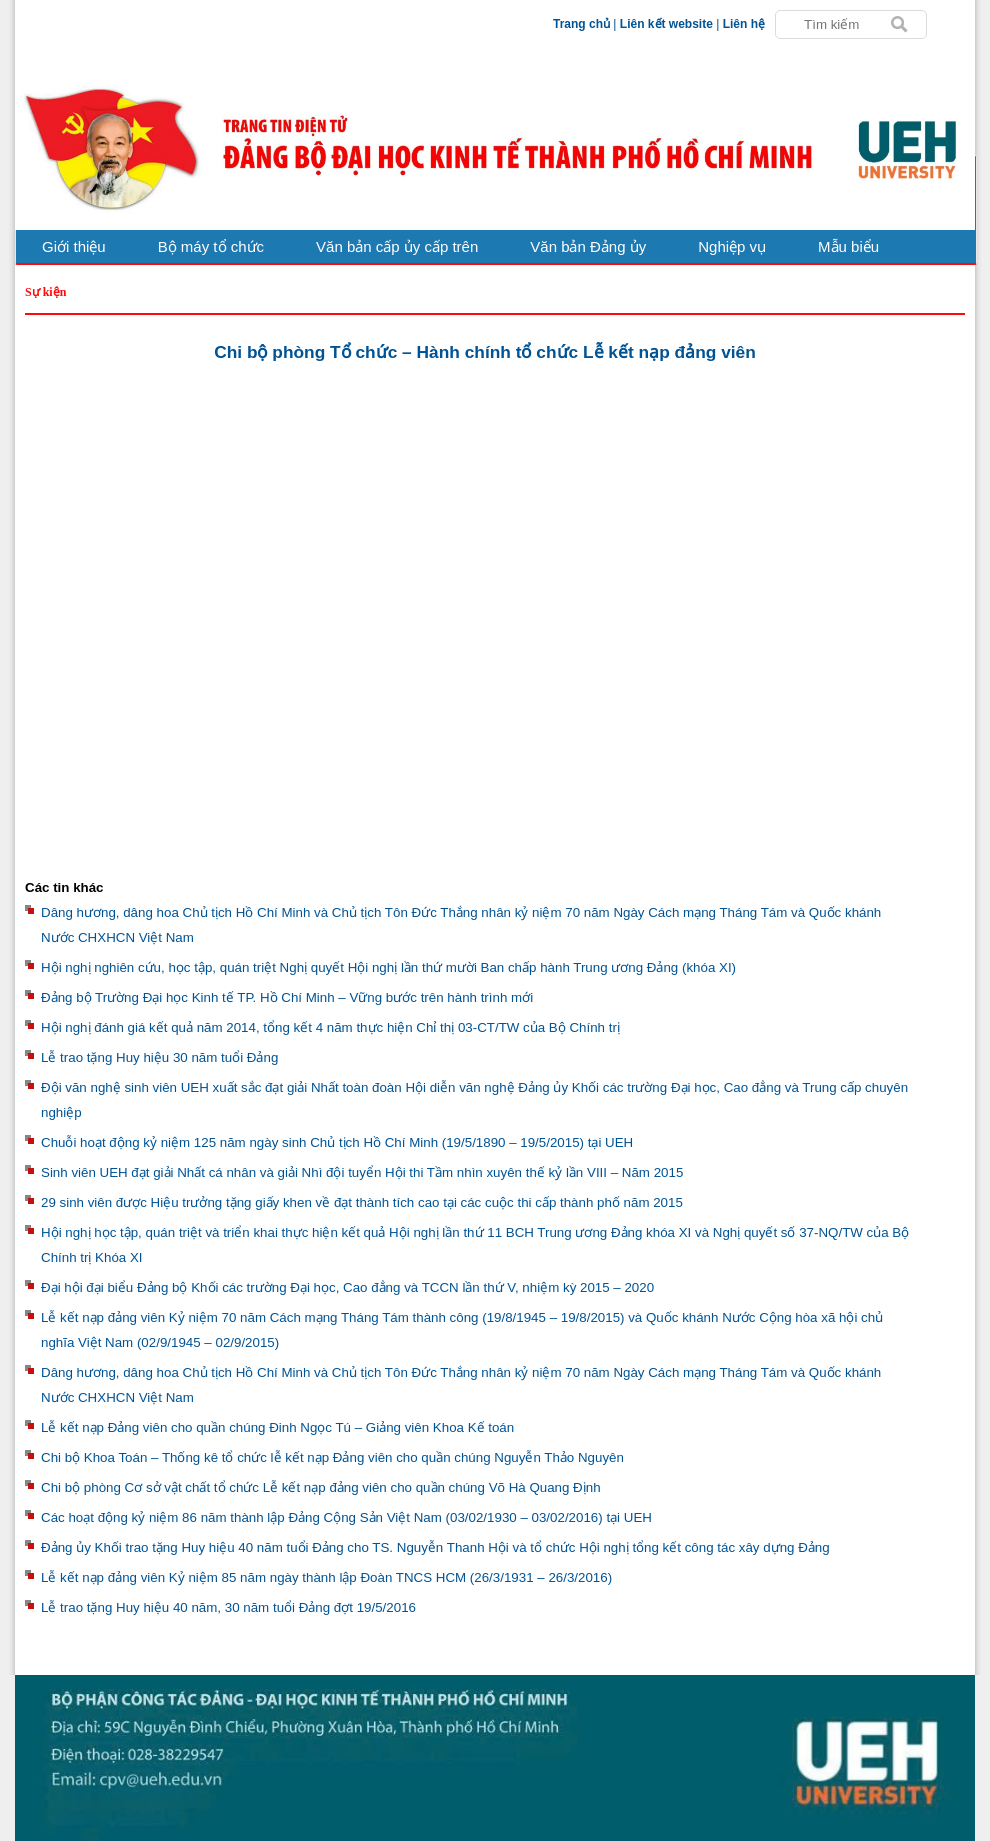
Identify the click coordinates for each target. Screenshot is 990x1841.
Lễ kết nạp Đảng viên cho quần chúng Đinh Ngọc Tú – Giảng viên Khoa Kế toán (277, 1427)
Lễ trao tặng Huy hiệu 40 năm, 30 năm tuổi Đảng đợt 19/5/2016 (228, 1607)
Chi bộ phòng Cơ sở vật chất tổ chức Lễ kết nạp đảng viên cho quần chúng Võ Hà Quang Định (321, 1487)
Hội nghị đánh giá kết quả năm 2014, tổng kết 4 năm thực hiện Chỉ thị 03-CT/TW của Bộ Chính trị (330, 1027)
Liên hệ (744, 24)
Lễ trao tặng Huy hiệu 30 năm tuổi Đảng (159, 1057)
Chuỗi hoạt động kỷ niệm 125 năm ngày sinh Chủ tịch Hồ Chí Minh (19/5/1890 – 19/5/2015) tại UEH (337, 1142)
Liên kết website (666, 24)
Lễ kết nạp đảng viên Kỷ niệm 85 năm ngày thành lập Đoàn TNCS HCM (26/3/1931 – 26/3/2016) (326, 1577)
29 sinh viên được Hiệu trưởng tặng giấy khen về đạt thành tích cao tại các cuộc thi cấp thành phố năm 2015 (362, 1202)
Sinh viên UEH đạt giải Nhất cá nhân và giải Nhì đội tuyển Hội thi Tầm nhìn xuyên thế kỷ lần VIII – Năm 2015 (362, 1172)
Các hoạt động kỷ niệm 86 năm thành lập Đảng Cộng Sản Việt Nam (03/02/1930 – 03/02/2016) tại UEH (346, 1517)
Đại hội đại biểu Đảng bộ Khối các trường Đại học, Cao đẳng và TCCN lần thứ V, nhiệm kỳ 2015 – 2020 (347, 1287)
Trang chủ (581, 24)
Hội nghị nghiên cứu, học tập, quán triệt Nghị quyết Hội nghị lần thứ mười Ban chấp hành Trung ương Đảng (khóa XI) (388, 967)
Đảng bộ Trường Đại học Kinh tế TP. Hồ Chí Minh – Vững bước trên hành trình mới (287, 997)
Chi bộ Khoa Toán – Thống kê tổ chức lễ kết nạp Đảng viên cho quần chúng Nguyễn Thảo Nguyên (332, 1457)
